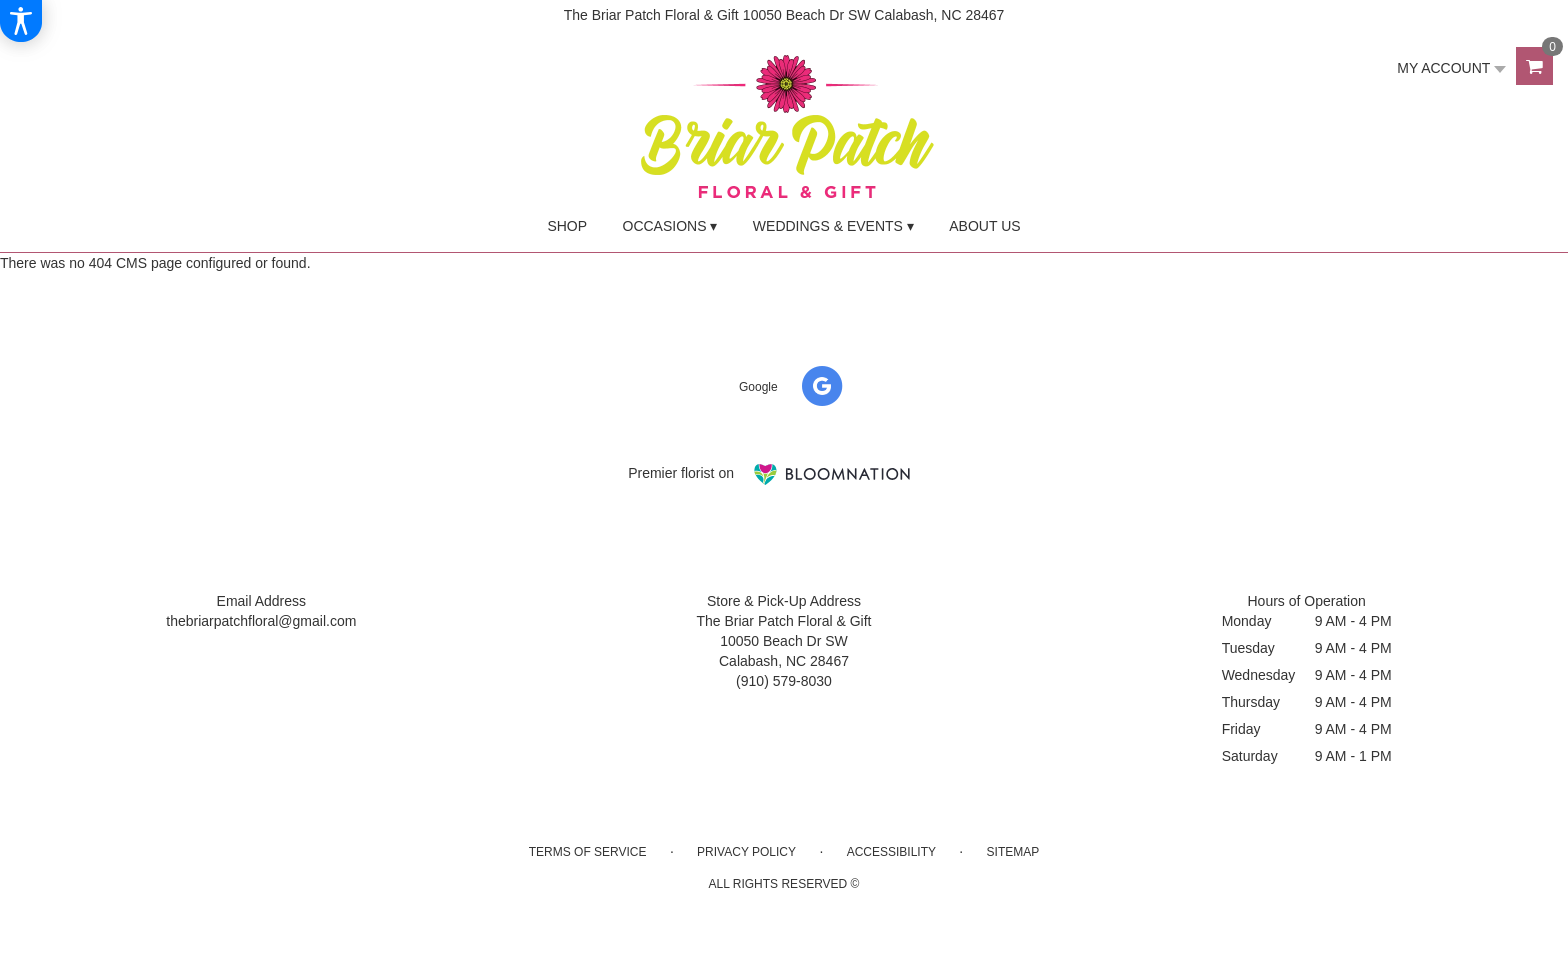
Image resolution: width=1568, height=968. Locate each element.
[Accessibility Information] (21, 21)
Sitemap (1013, 852)
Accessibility (891, 852)
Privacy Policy (746, 852)
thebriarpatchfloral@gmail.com (261, 621)
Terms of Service (588, 852)
